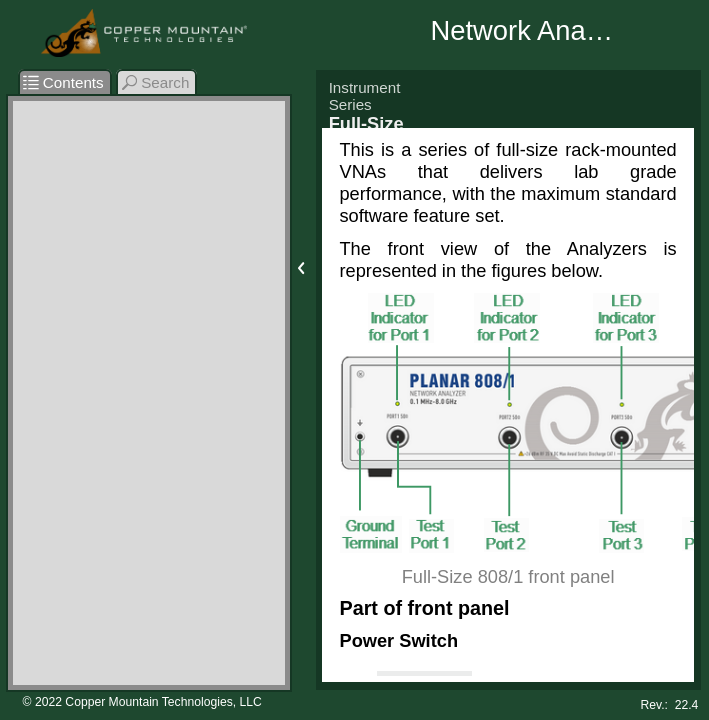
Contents (63, 82)
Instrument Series (365, 96)
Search (156, 82)
